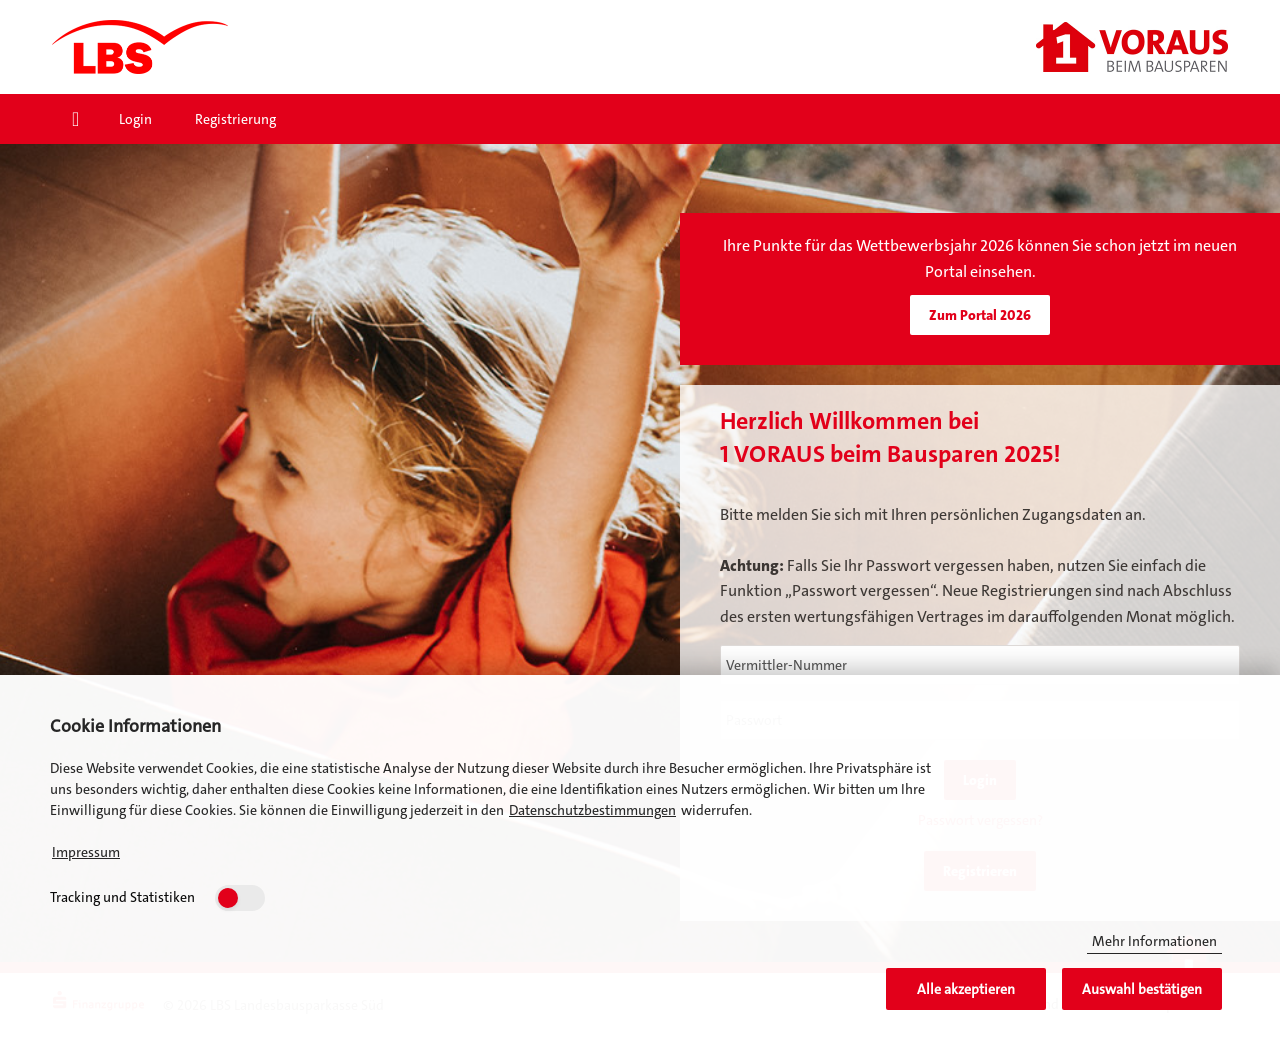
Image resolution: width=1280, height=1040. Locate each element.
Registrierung (235, 119)
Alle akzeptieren (966, 989)
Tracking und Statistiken (122, 897)
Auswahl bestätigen (1142, 989)
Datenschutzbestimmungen (592, 810)
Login (135, 119)
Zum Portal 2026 (980, 315)
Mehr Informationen (1154, 941)
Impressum (86, 852)
